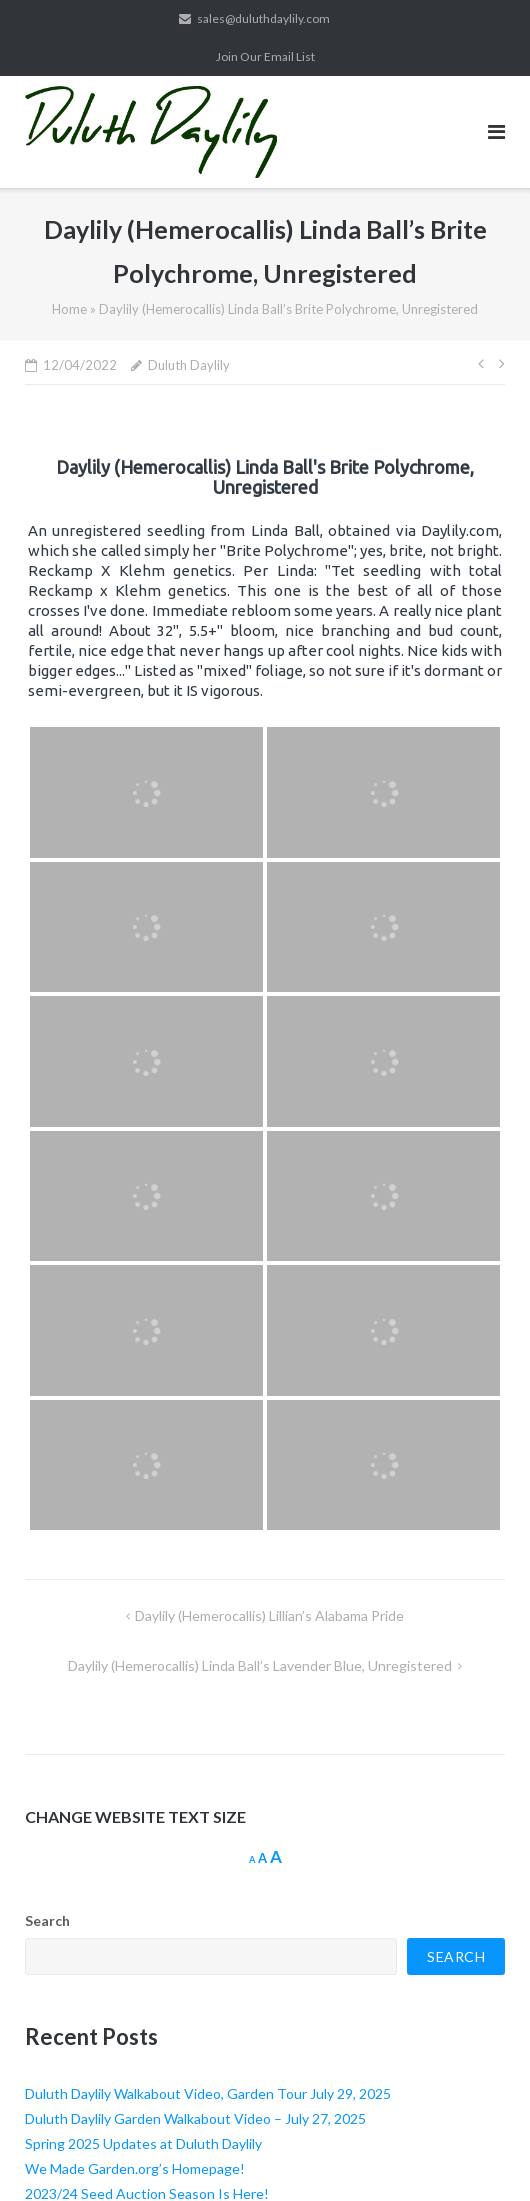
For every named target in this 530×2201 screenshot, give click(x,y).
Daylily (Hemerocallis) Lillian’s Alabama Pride (269, 1615)
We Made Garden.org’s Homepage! (135, 2168)
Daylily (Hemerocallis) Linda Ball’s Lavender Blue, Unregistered (260, 1665)
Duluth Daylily (189, 365)
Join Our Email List (265, 56)
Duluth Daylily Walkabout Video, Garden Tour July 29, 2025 (208, 2093)
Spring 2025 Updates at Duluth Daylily (143, 2143)
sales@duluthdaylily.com (263, 18)
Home (69, 309)
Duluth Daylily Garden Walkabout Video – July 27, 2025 (195, 2118)
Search (47, 1920)
